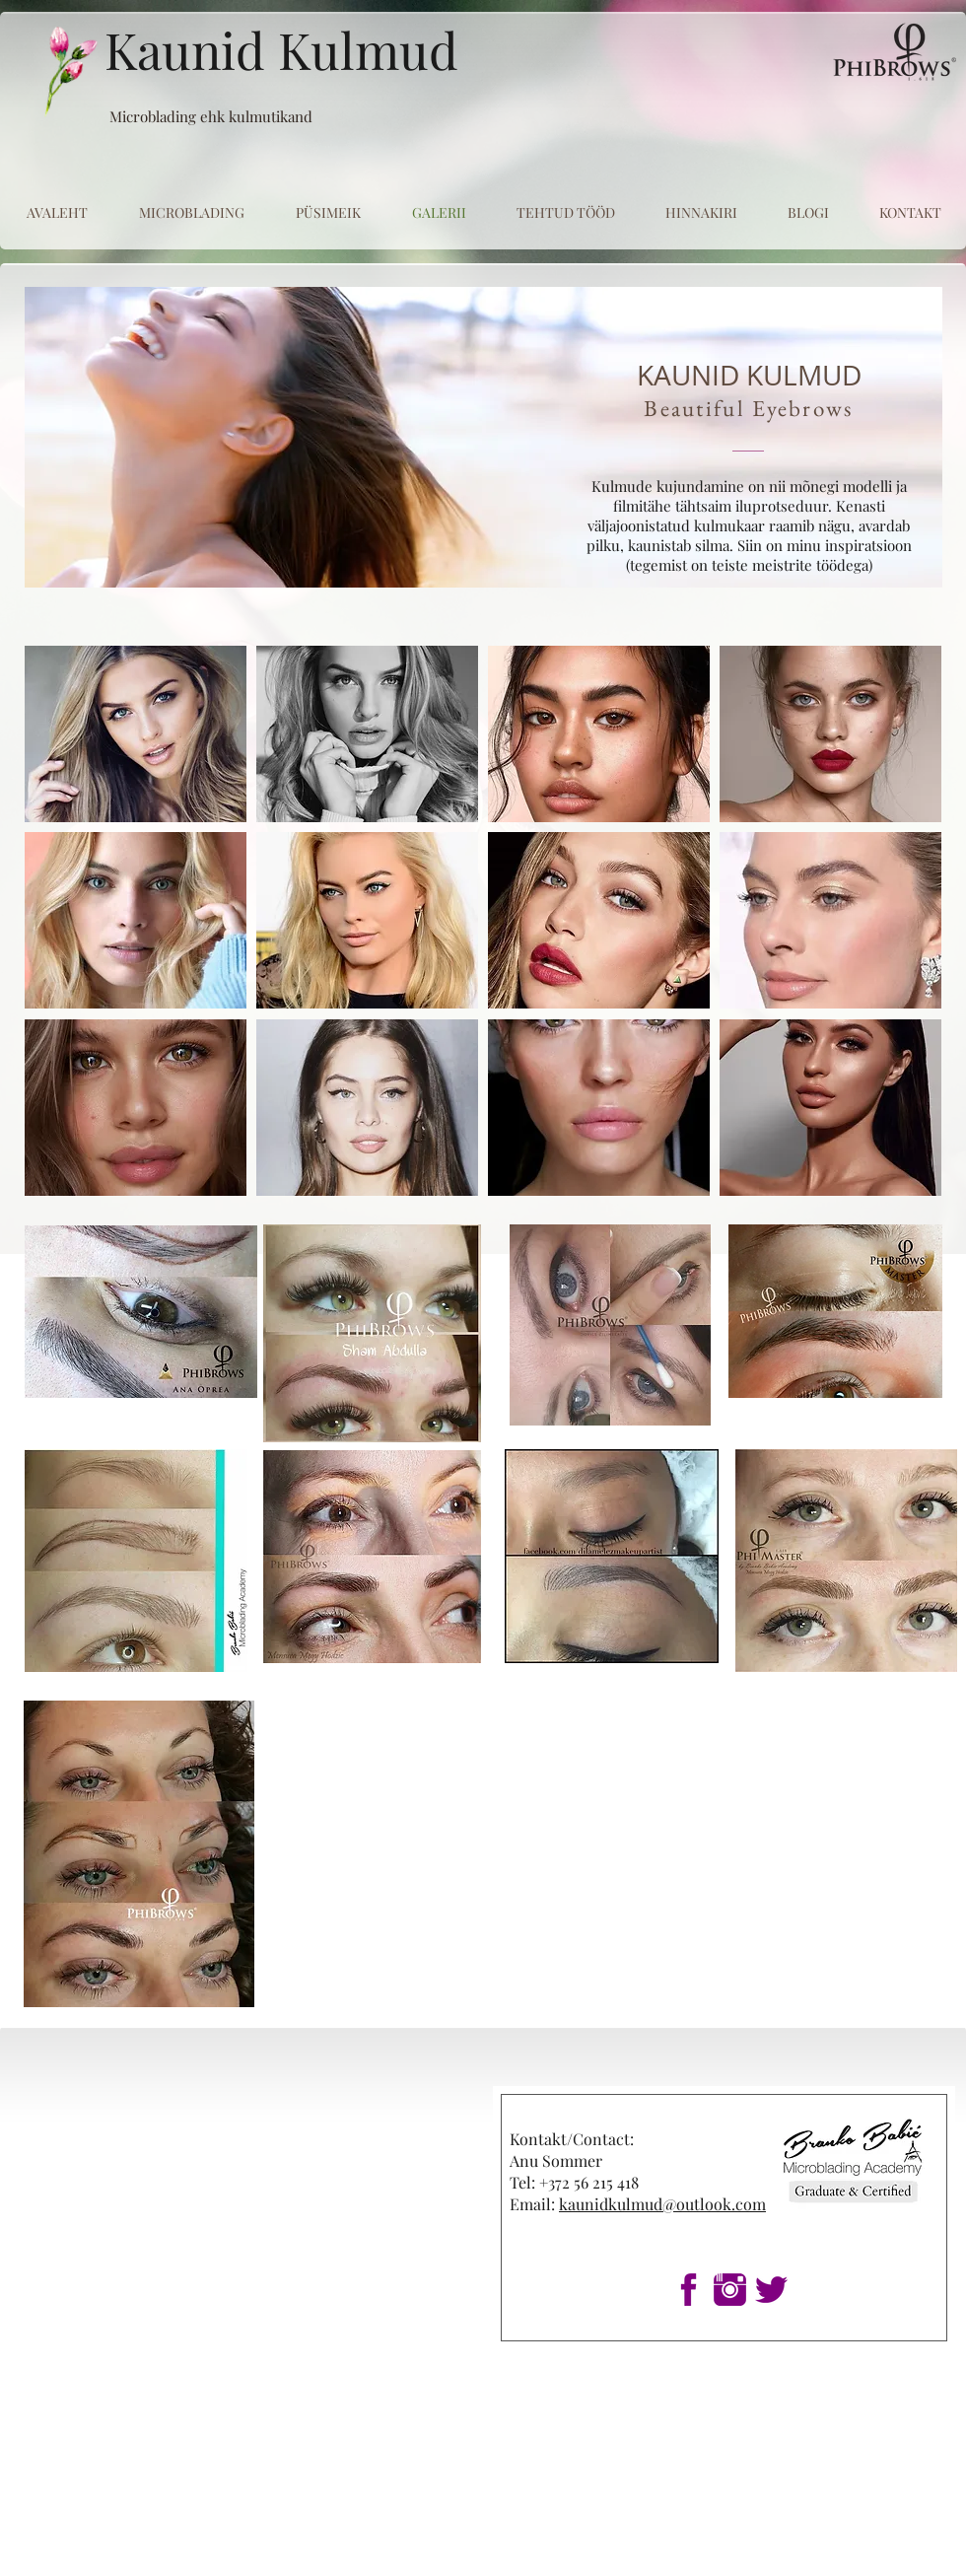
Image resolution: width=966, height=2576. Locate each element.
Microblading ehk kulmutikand (210, 116)
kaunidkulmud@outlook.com (662, 2203)
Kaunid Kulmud (281, 49)
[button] (135, 734)
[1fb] (688, 2289)
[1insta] (730, 2289)
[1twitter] (771, 2289)
